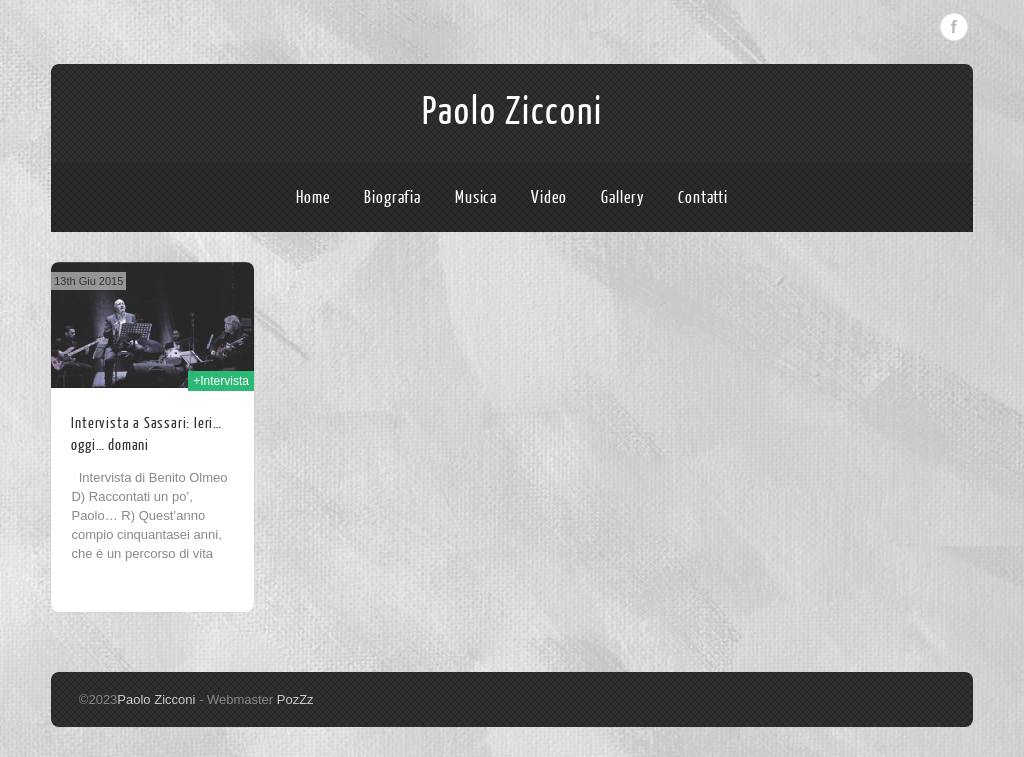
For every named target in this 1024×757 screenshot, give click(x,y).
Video (549, 197)
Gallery (622, 197)
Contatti (703, 197)
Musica (476, 197)
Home (313, 197)
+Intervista (221, 381)
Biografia (392, 197)
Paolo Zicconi (512, 112)
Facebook (954, 27)
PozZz (295, 699)
